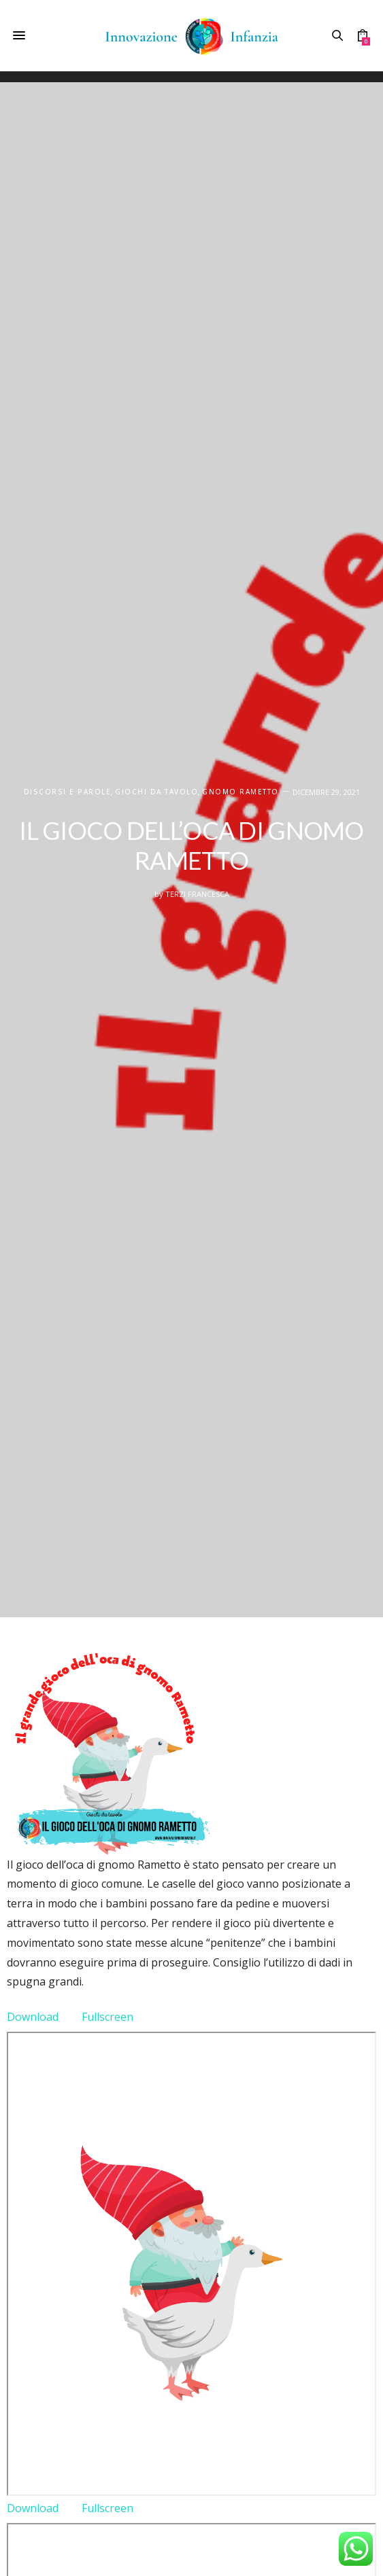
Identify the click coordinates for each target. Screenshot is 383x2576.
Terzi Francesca (197, 894)
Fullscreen (107, 2016)
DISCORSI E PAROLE (68, 792)
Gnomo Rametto (240, 792)
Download (33, 2016)
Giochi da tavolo (156, 792)
